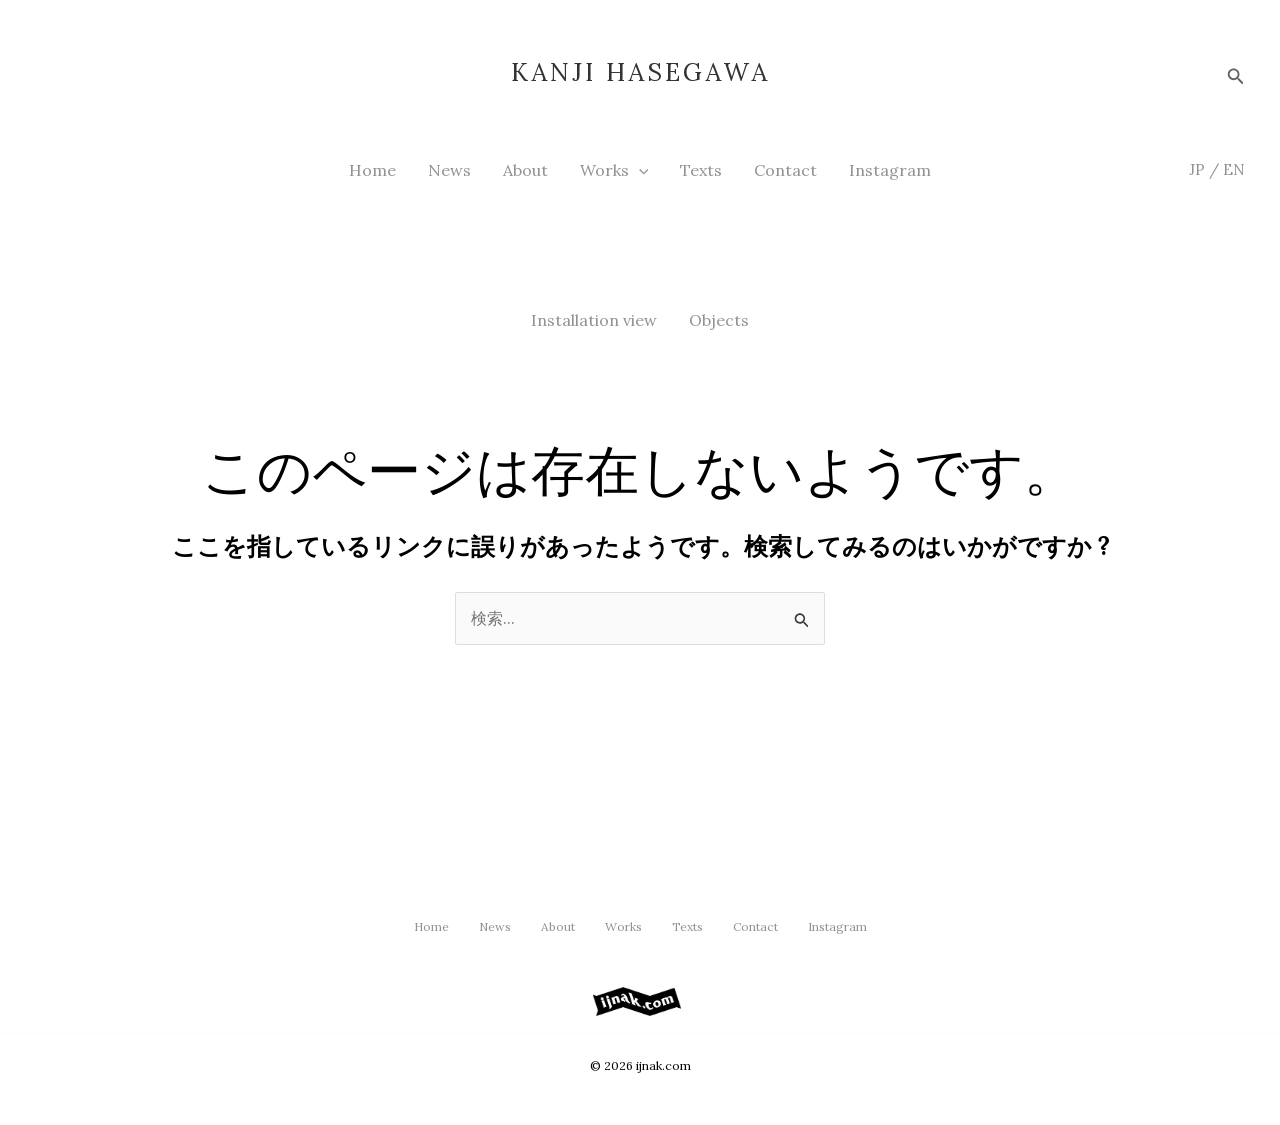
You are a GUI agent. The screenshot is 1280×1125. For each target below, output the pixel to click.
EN (1234, 169)
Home (372, 170)
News (449, 170)
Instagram (890, 170)
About (525, 170)
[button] (1236, 73)
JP (1197, 169)
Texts (701, 170)
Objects (719, 320)
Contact (785, 170)
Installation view (594, 320)
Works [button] (614, 170)
